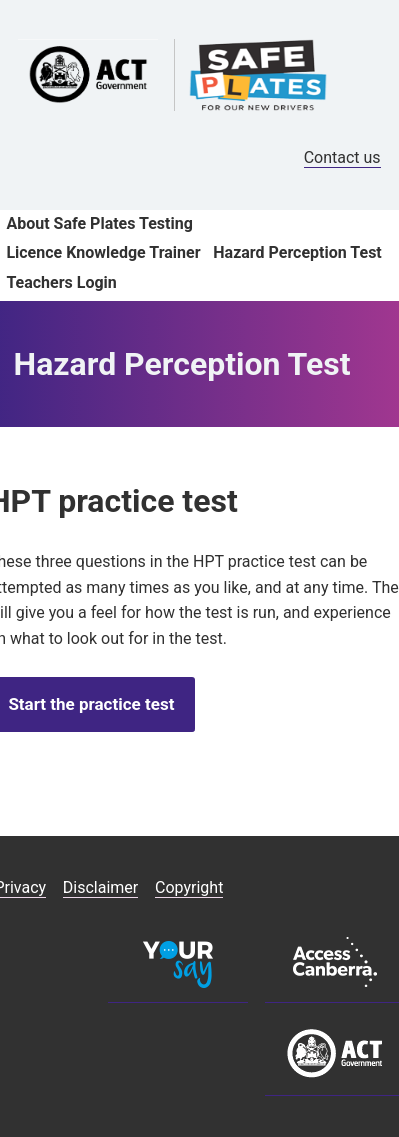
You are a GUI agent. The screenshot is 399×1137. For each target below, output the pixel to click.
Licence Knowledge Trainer (103, 252)
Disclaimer (100, 887)
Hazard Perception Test (297, 252)
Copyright (189, 887)
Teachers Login (61, 282)
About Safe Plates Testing (99, 223)
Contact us (342, 157)
